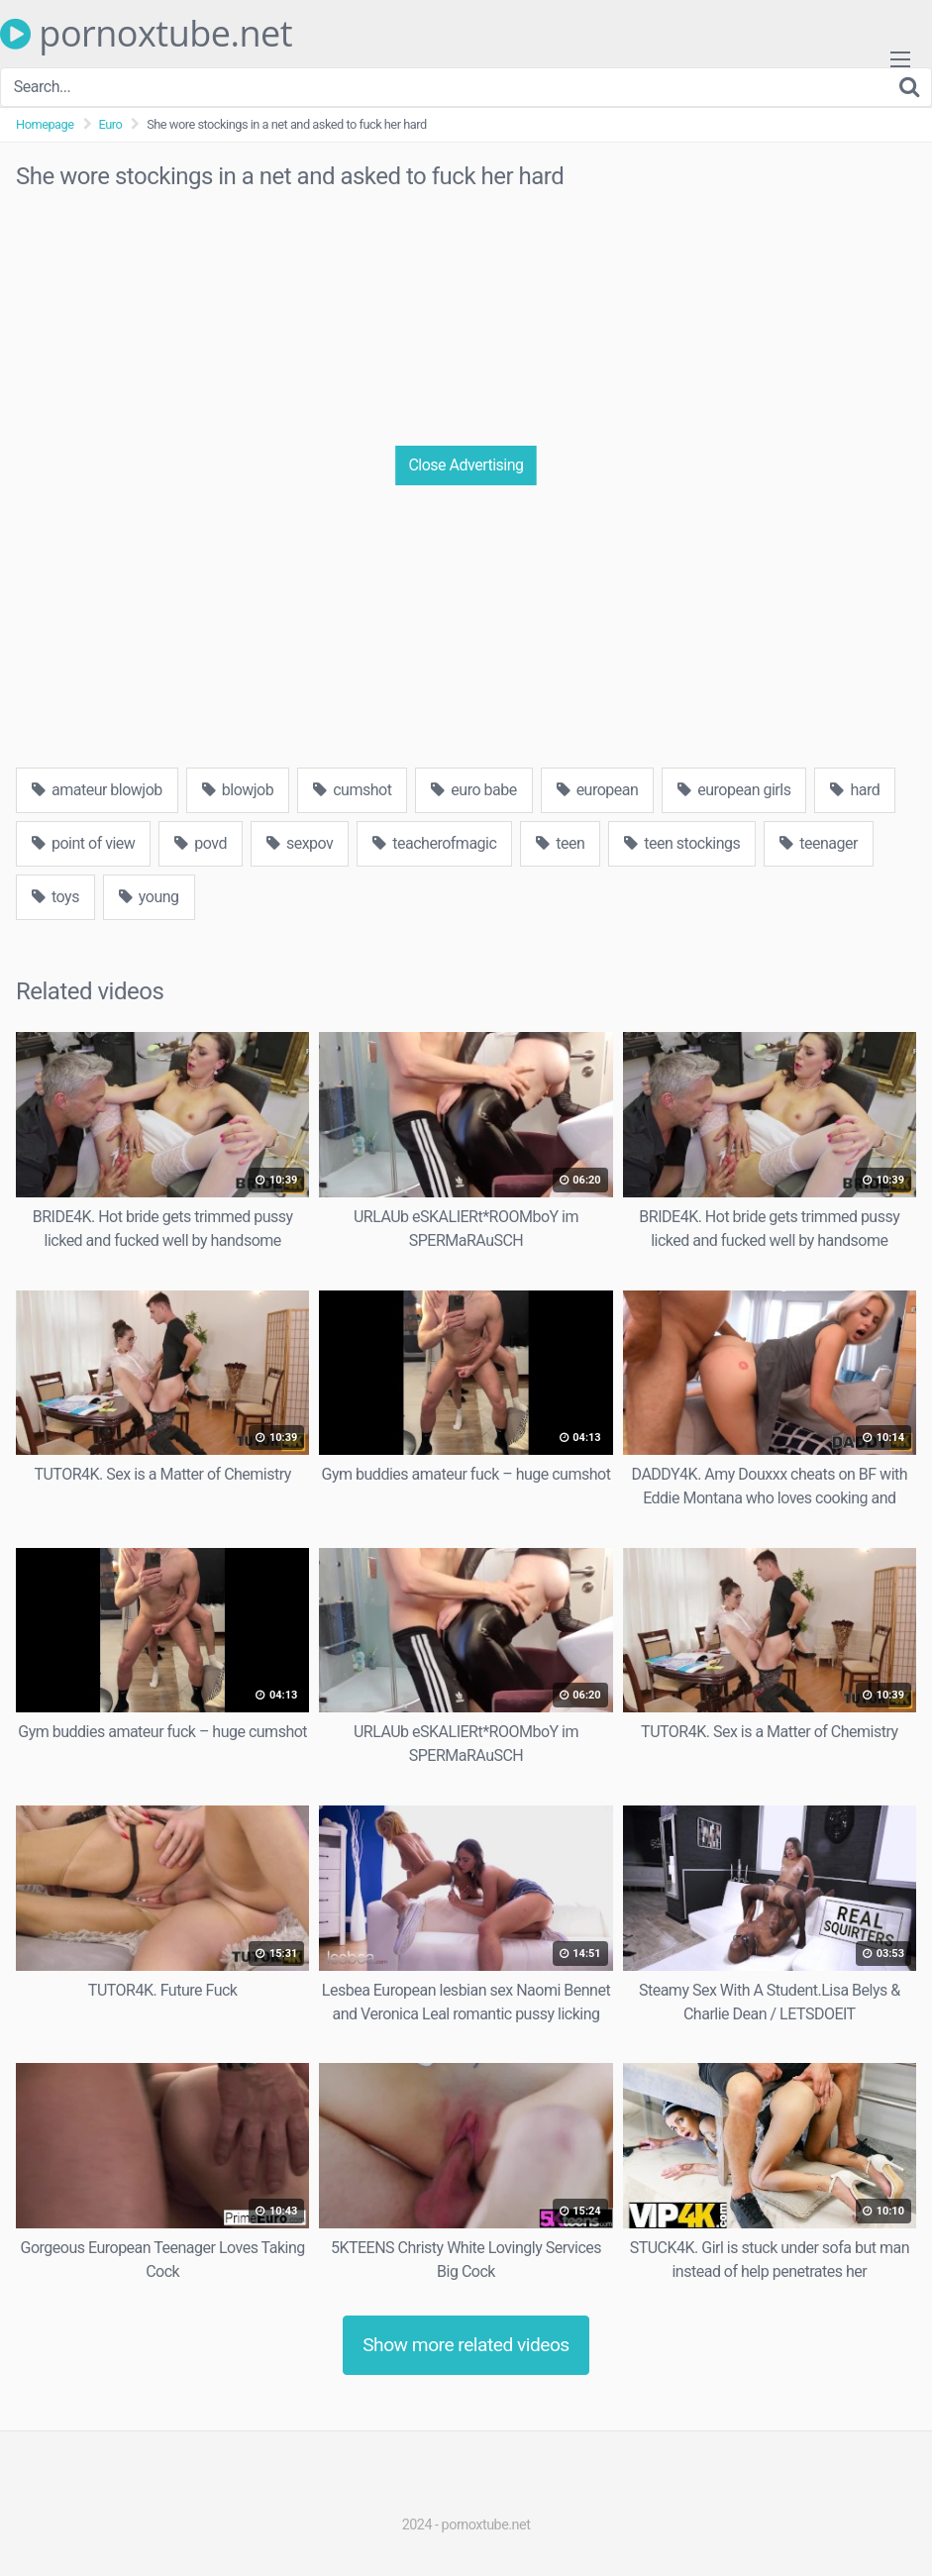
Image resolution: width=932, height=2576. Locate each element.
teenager (818, 843)
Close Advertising (465, 465)
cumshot (352, 789)
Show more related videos (466, 2344)
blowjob (237, 789)
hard (855, 789)
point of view (83, 843)
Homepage (45, 124)
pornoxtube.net (146, 34)
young (149, 896)
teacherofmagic (434, 843)
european (598, 789)
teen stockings (682, 843)
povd (200, 843)
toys (55, 896)
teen (560, 843)
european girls (733, 789)
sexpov (299, 843)
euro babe (473, 789)
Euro (111, 124)
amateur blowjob (97, 789)
